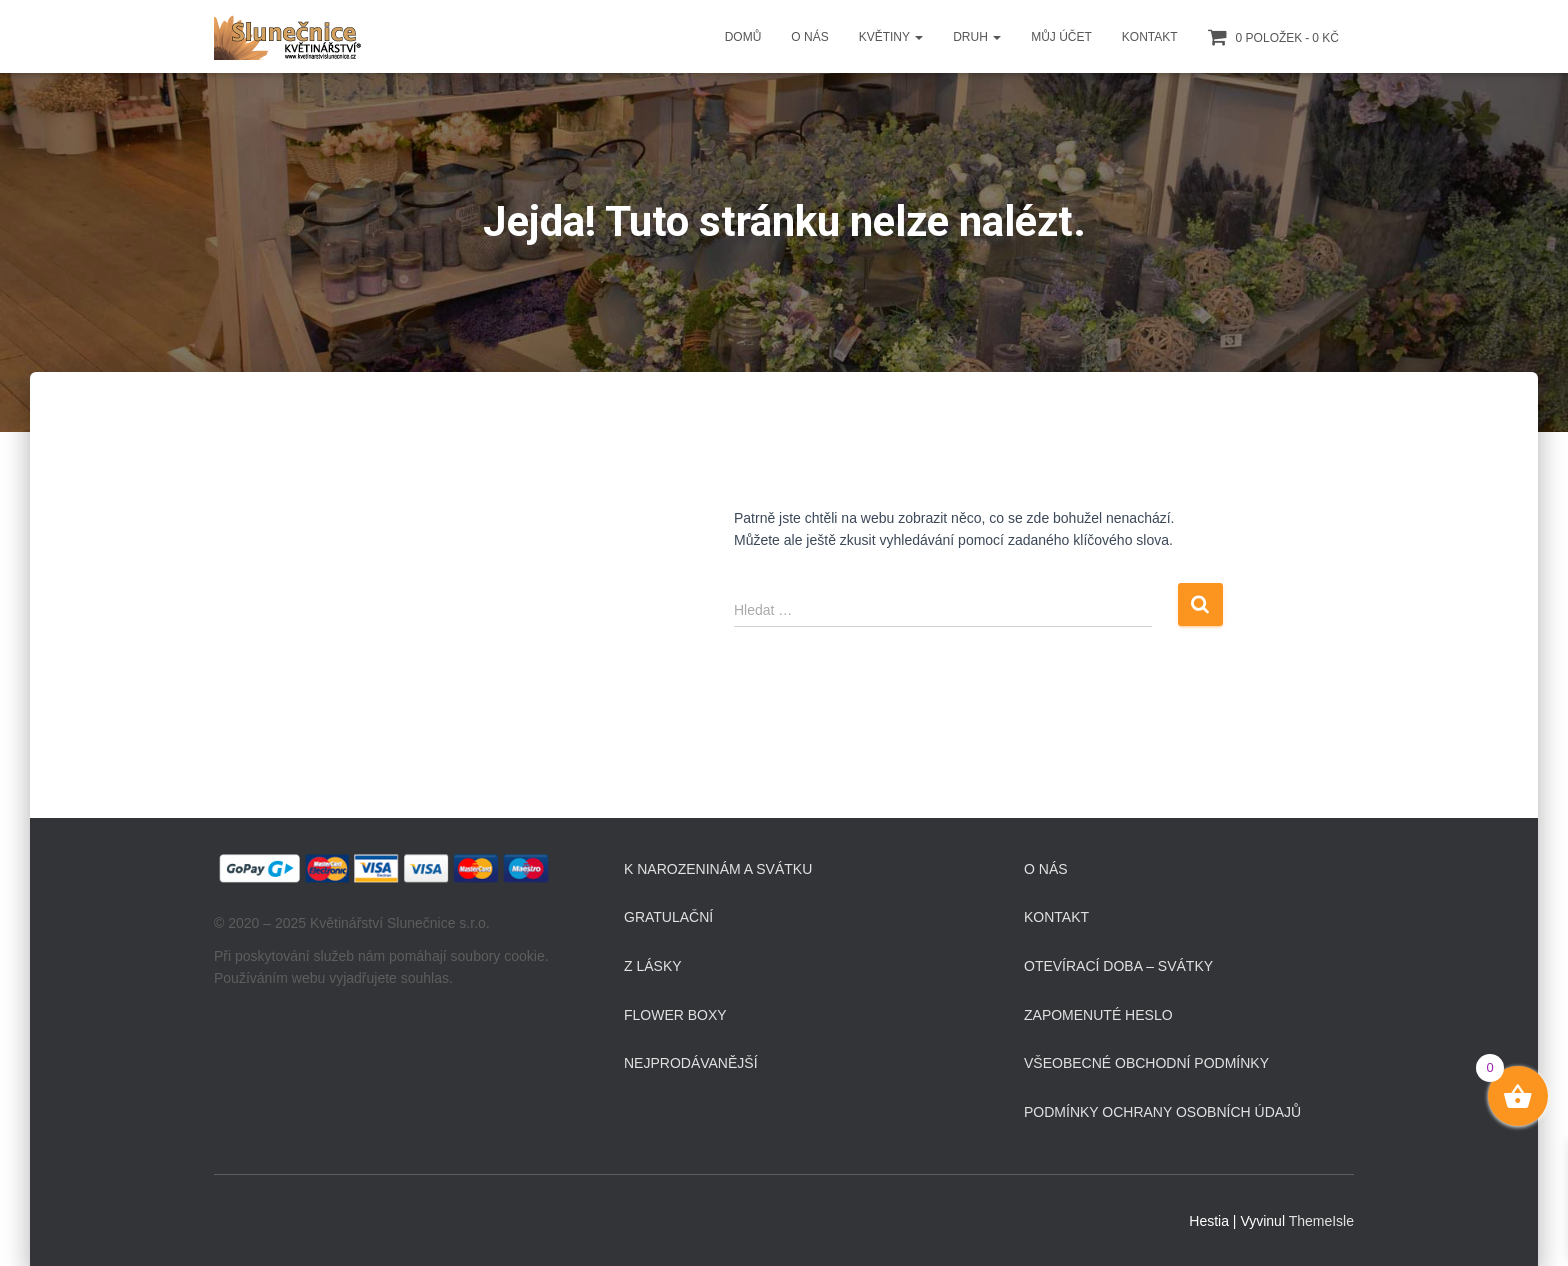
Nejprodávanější (691, 1063)
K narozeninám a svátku (718, 869)
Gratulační (668, 917)
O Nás (809, 37)
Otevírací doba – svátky (1118, 966)
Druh (977, 37)
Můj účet (1061, 37)
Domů (743, 37)
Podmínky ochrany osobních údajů (1162, 1112)
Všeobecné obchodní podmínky (1146, 1063)
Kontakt (1150, 37)
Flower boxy (675, 1015)
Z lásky (653, 966)
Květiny (891, 37)
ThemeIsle (1321, 1221)
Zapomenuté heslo (1098, 1015)
